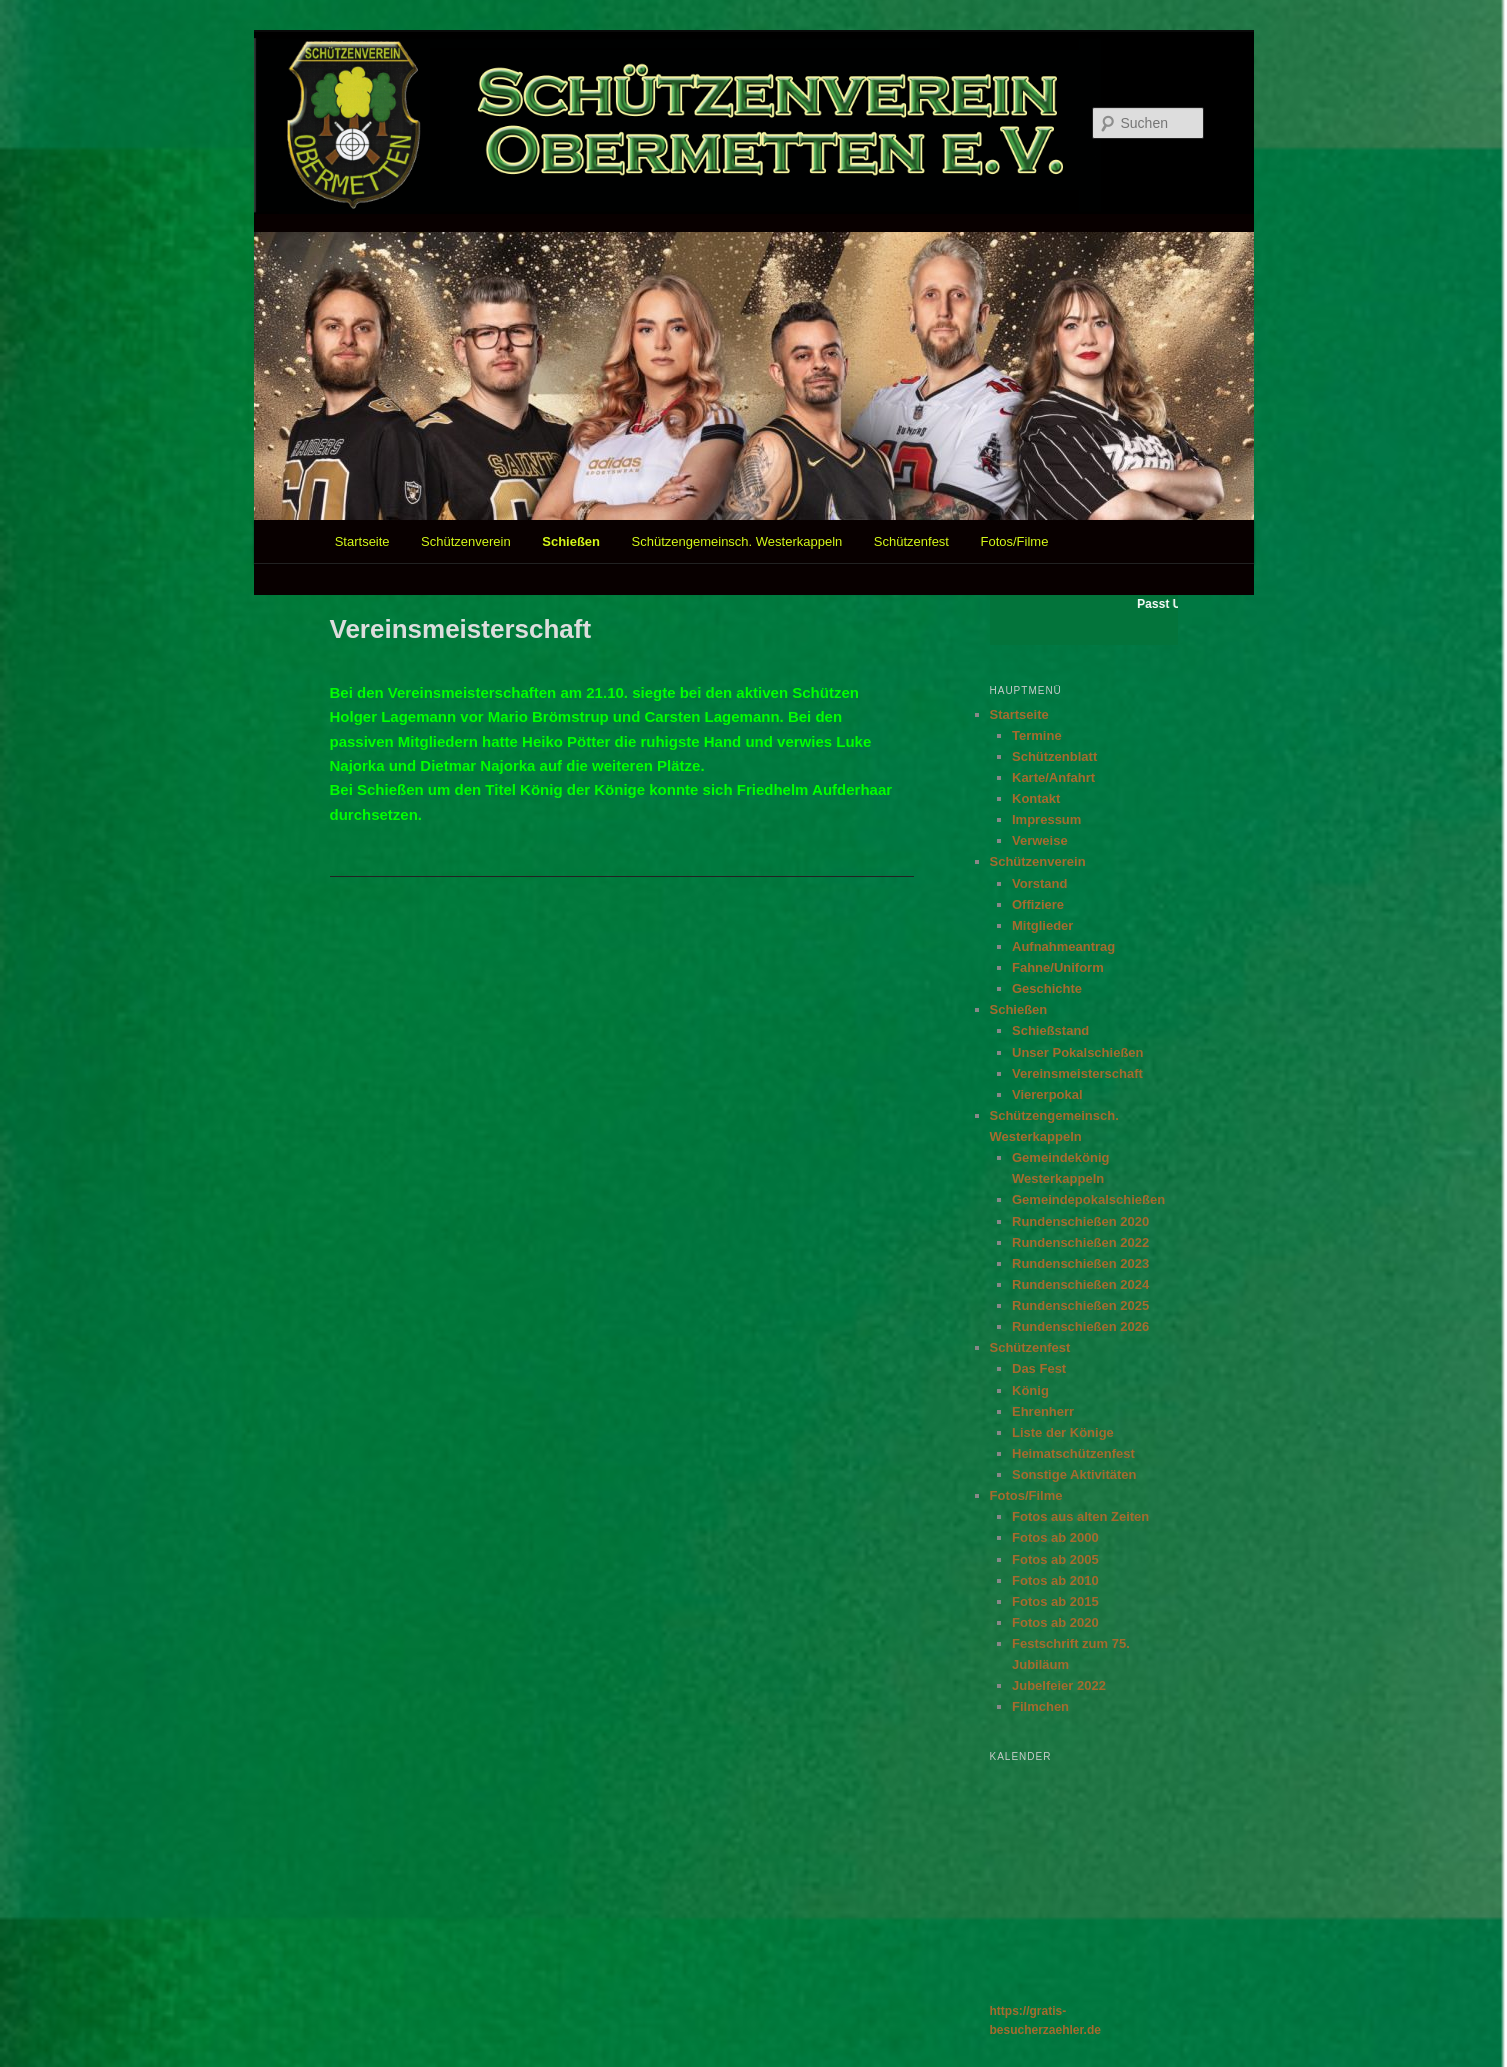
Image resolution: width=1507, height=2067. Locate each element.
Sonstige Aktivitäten (1074, 1474)
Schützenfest (911, 541)
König (1030, 1390)
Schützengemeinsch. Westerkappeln (737, 541)
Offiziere (1038, 904)
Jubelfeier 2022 (1059, 1685)
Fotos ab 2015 (1055, 1601)
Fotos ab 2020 (1055, 1622)
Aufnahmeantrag (1063, 946)
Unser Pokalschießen (1078, 1052)
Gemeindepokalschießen (1088, 1199)
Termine (1037, 735)
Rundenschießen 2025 (1080, 1305)
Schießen (571, 541)
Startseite (362, 541)
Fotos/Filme (1014, 541)
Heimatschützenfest (1073, 1453)
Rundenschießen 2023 (1080, 1263)
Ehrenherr (1043, 1411)
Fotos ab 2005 (1055, 1559)
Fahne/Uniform (1058, 967)
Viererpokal (1047, 1094)
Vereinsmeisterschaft (1077, 1073)
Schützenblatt (1054, 756)
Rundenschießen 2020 (1080, 1221)
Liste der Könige (1063, 1432)
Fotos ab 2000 (1055, 1537)
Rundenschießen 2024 (1080, 1284)
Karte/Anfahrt (1053, 777)
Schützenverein (466, 541)
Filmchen (1040, 1706)
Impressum (1046, 819)
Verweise (1040, 840)
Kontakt (1036, 798)
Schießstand (1050, 1030)
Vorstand (1039, 883)
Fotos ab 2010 (1055, 1580)
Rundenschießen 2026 (1080, 1326)
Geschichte (1047, 988)
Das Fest (1039, 1368)
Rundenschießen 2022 (1080, 1242)
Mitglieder (1042, 925)
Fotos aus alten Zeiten (1080, 1516)
